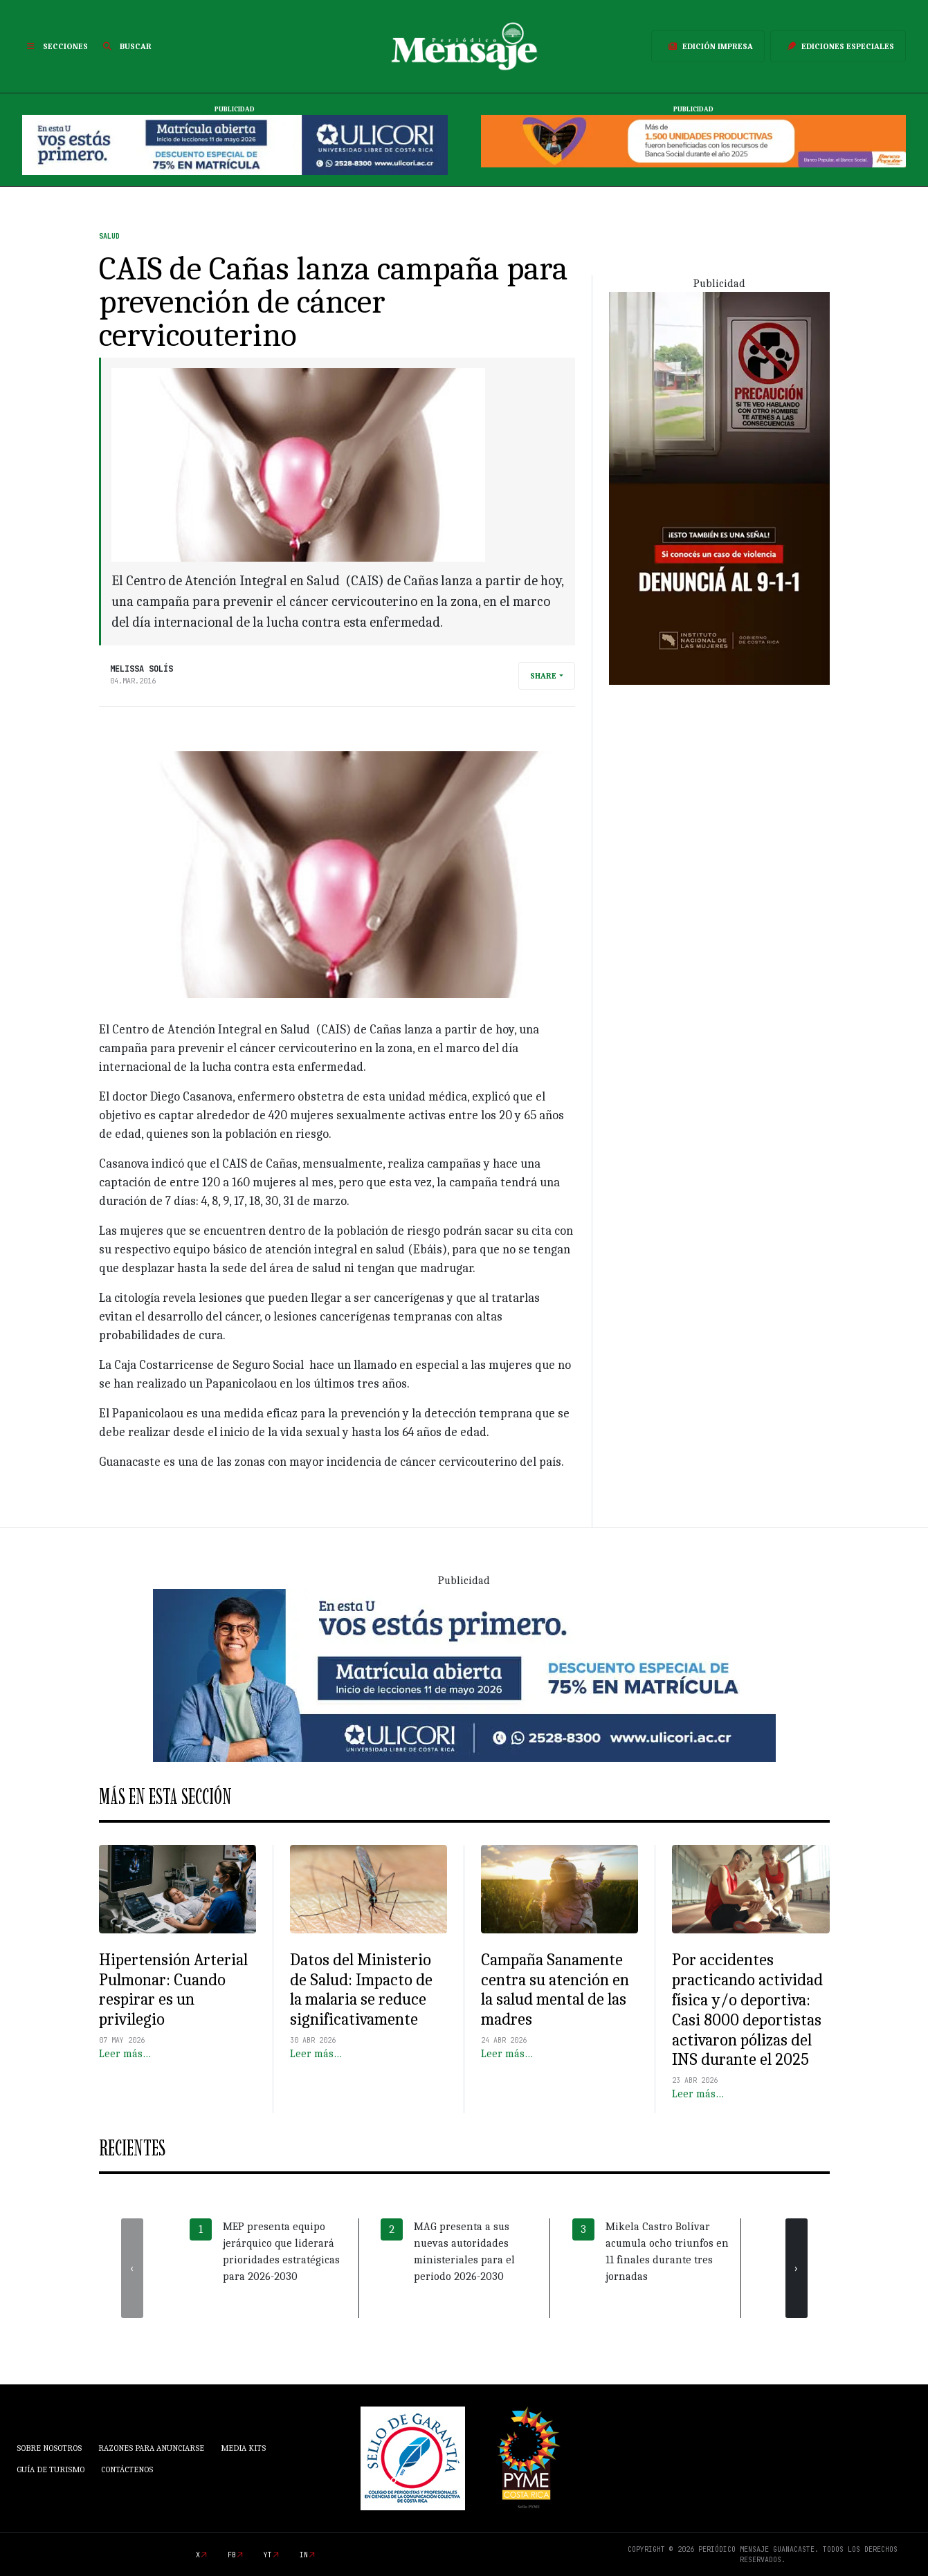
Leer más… (125, 2054)
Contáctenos (127, 2469)
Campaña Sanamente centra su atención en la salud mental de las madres (555, 1989)
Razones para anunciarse (151, 2448)
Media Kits (243, 2448)
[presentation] (132, 2268)
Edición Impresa (708, 46)
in (304, 2554)
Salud (109, 236)
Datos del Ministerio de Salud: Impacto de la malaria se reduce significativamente (361, 1989)
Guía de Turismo (50, 2469)
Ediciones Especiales (838, 46)
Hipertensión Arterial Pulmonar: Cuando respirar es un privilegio (173, 1989)
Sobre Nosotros (49, 2448)
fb (232, 2554)
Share (543, 676)
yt (268, 2554)
